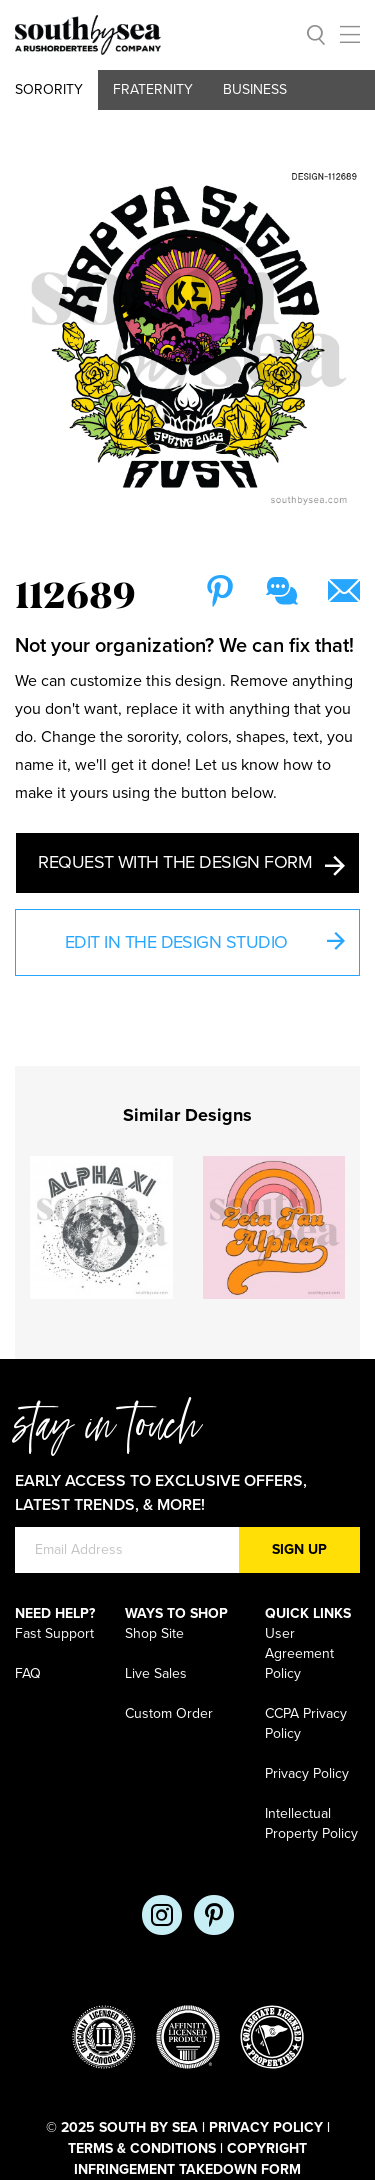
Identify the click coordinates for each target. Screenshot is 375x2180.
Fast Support (54, 1633)
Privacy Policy (307, 1773)
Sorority (49, 89)
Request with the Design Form (191, 863)
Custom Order (169, 1713)
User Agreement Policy (299, 1653)
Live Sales (156, 1673)
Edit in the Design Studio (204, 944)
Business (255, 89)
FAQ (28, 1673)
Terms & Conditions (142, 2148)
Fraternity (153, 89)
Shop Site (154, 1633)
